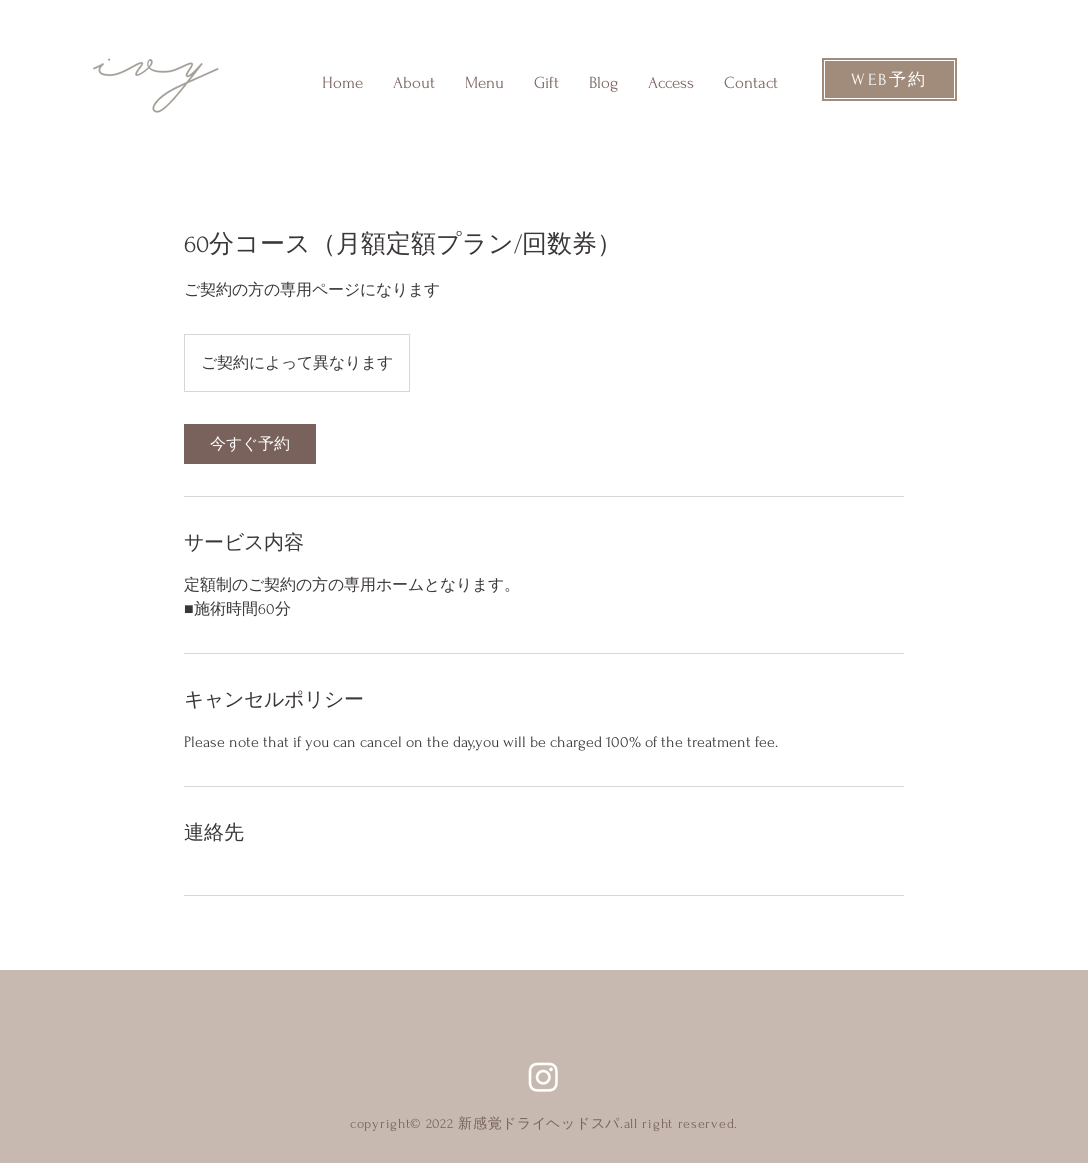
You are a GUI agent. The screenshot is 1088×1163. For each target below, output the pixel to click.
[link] (250, 444)
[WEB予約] (889, 79)
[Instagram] (543, 1076)
